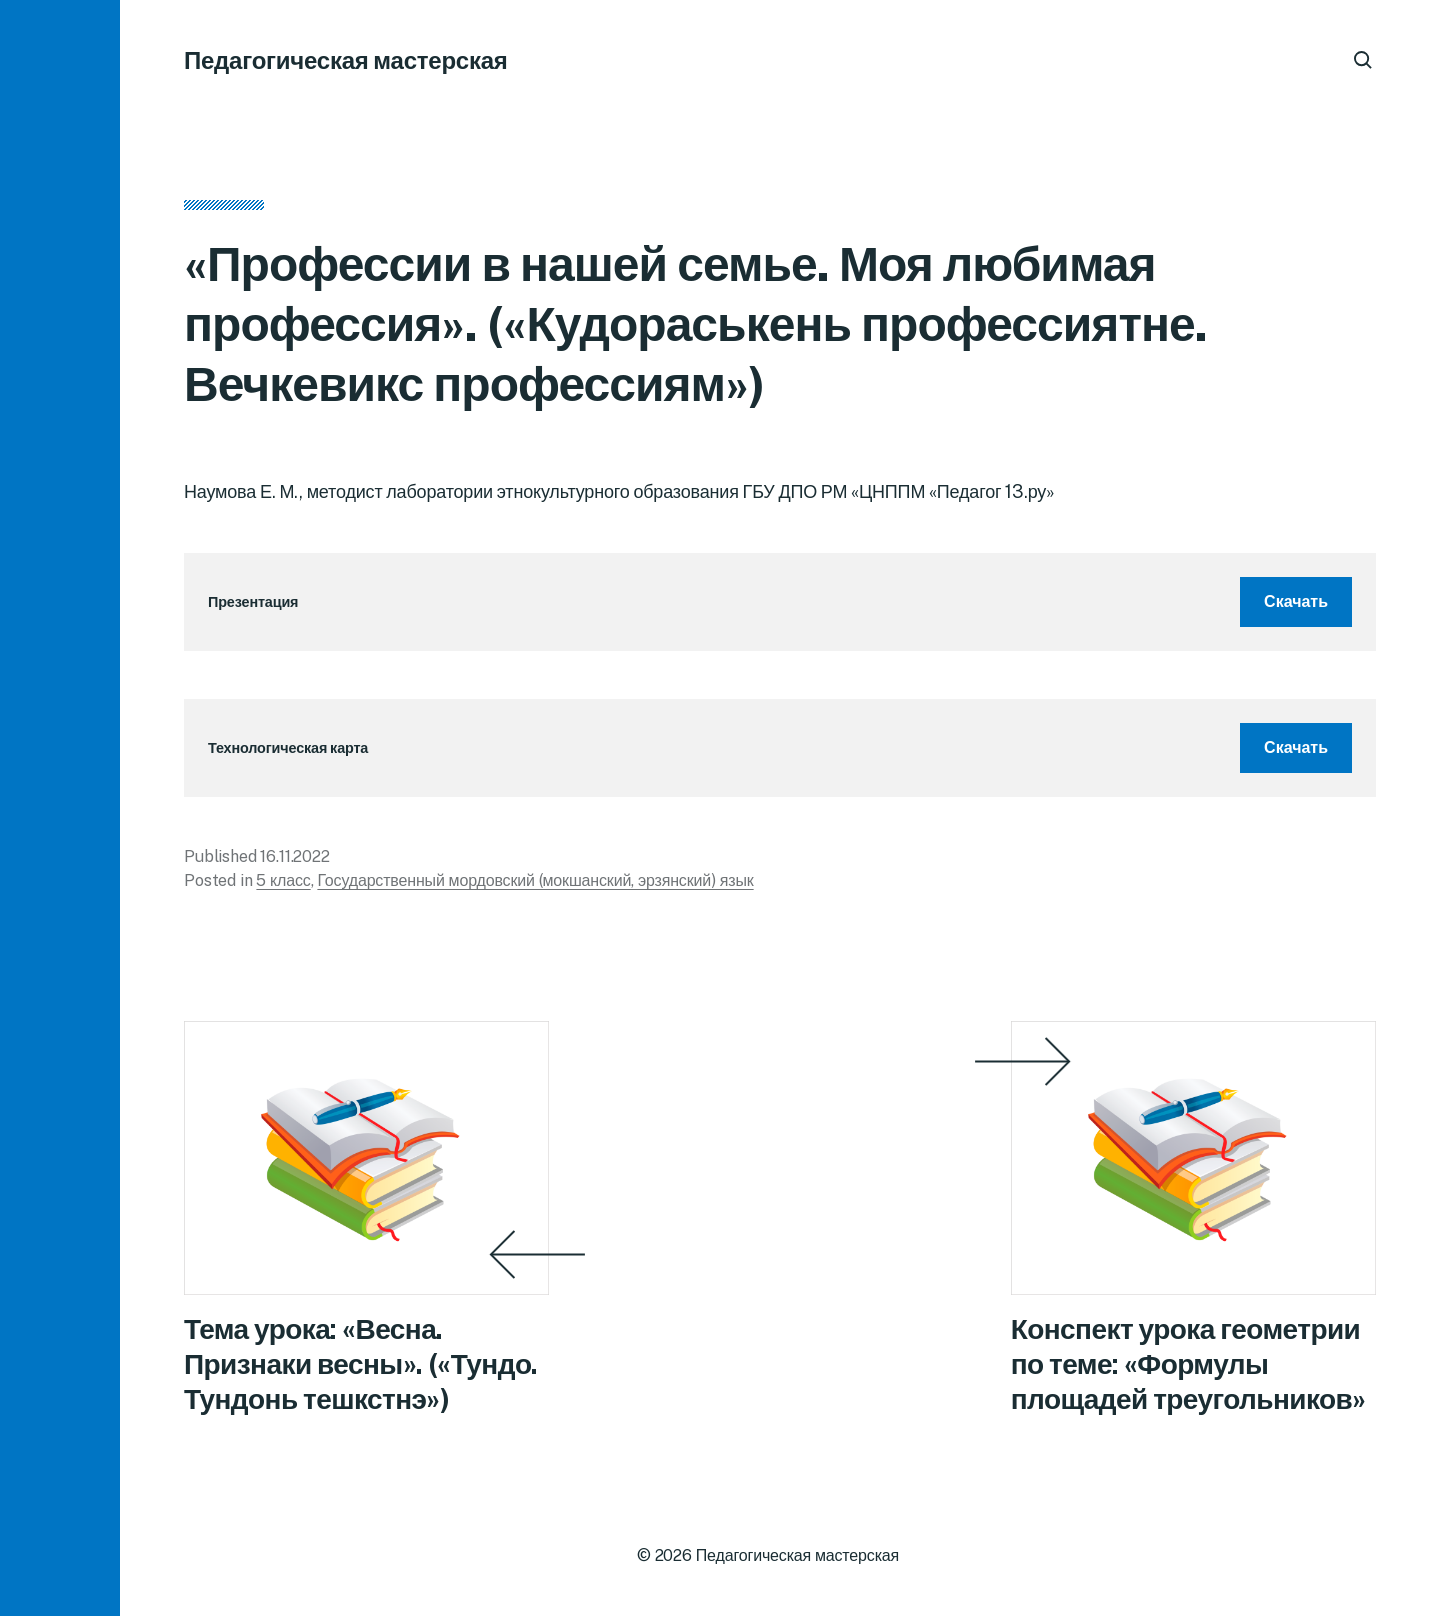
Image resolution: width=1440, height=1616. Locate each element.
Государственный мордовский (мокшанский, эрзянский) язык (535, 880)
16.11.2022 (294, 856)
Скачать (1296, 601)
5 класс (283, 880)
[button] (60, 808)
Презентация (253, 601)
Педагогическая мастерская (346, 60)
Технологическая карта (288, 747)
